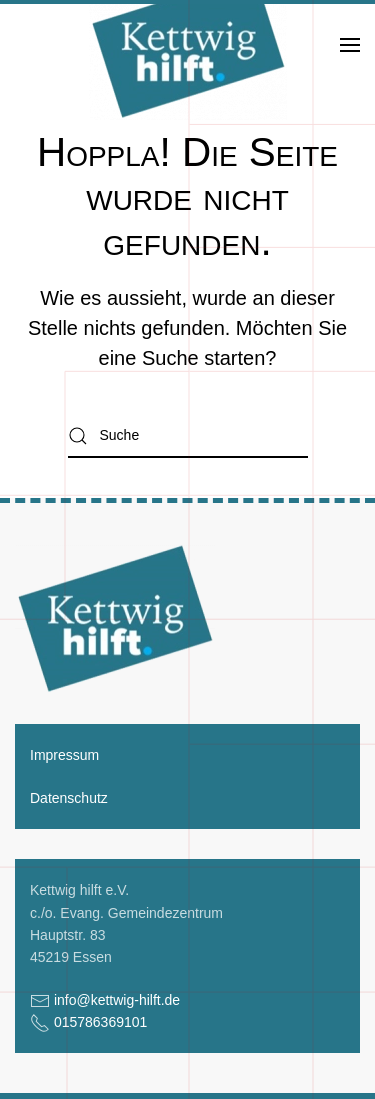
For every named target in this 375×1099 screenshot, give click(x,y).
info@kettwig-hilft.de (117, 1000)
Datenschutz (69, 798)
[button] (350, 45)
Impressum (64, 755)
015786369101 (100, 1022)
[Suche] (188, 435)
